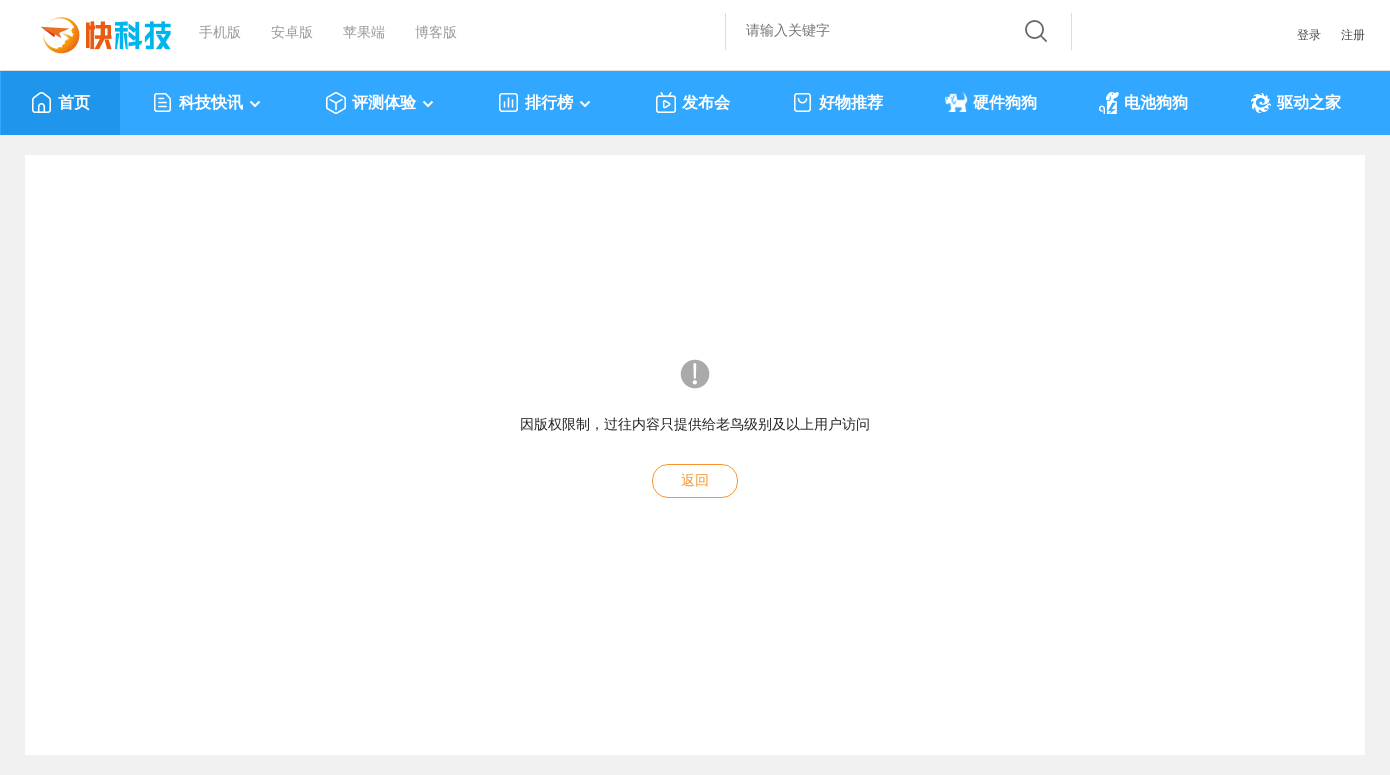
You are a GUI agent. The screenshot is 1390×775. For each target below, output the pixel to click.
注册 (1353, 35)
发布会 (692, 103)
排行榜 (545, 103)
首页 (60, 103)
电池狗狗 (1143, 103)
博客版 (436, 32)
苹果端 (364, 32)
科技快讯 (207, 103)
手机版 (220, 32)
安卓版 (292, 32)
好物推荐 (837, 103)
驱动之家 (1295, 103)
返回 (695, 480)
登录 (1309, 35)
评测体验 (380, 103)
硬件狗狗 (991, 103)
